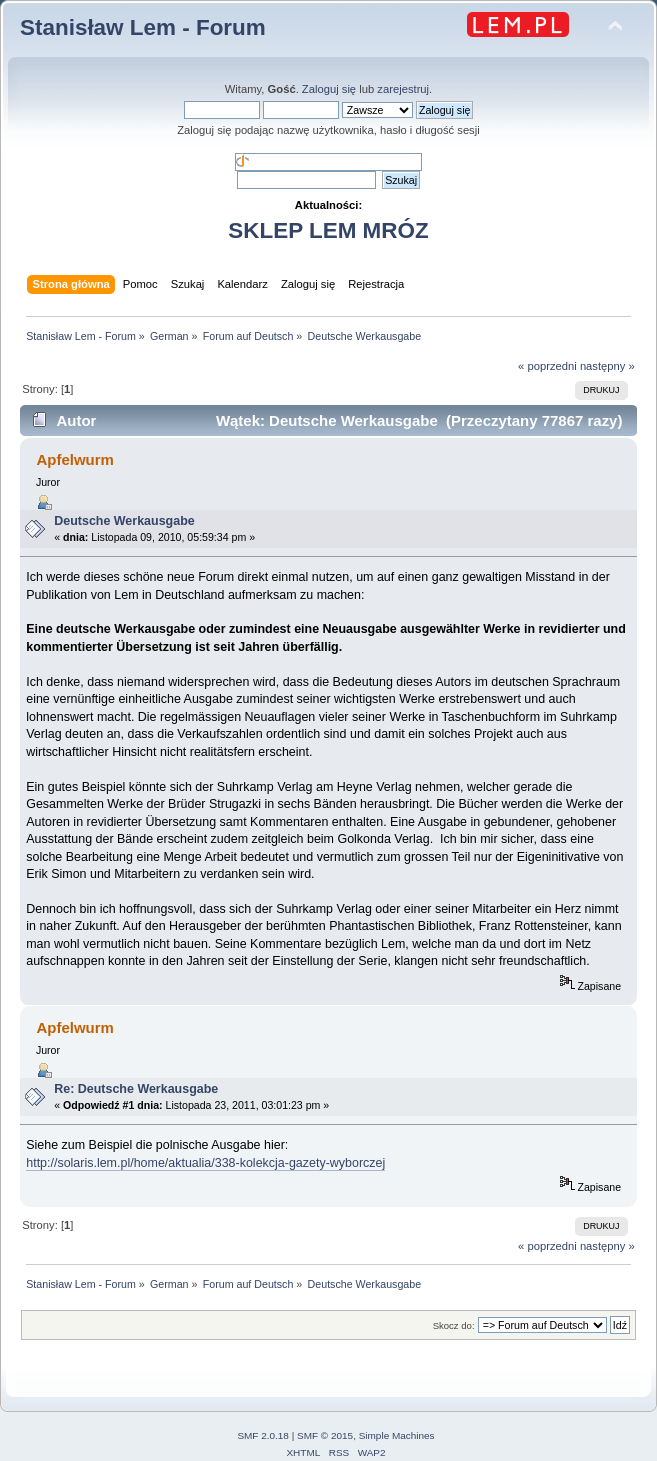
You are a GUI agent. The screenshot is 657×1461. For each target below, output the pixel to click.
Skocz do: (454, 1325)
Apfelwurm (74, 459)
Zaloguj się (329, 89)
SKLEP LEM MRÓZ (328, 230)
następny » (607, 366)
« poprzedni (547, 366)
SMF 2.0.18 (263, 1435)
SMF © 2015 (325, 1435)
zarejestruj (403, 89)
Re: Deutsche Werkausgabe (136, 1089)
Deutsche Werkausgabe (124, 521)
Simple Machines (397, 1435)
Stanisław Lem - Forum (143, 27)
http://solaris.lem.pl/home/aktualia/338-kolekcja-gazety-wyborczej (205, 1163)
